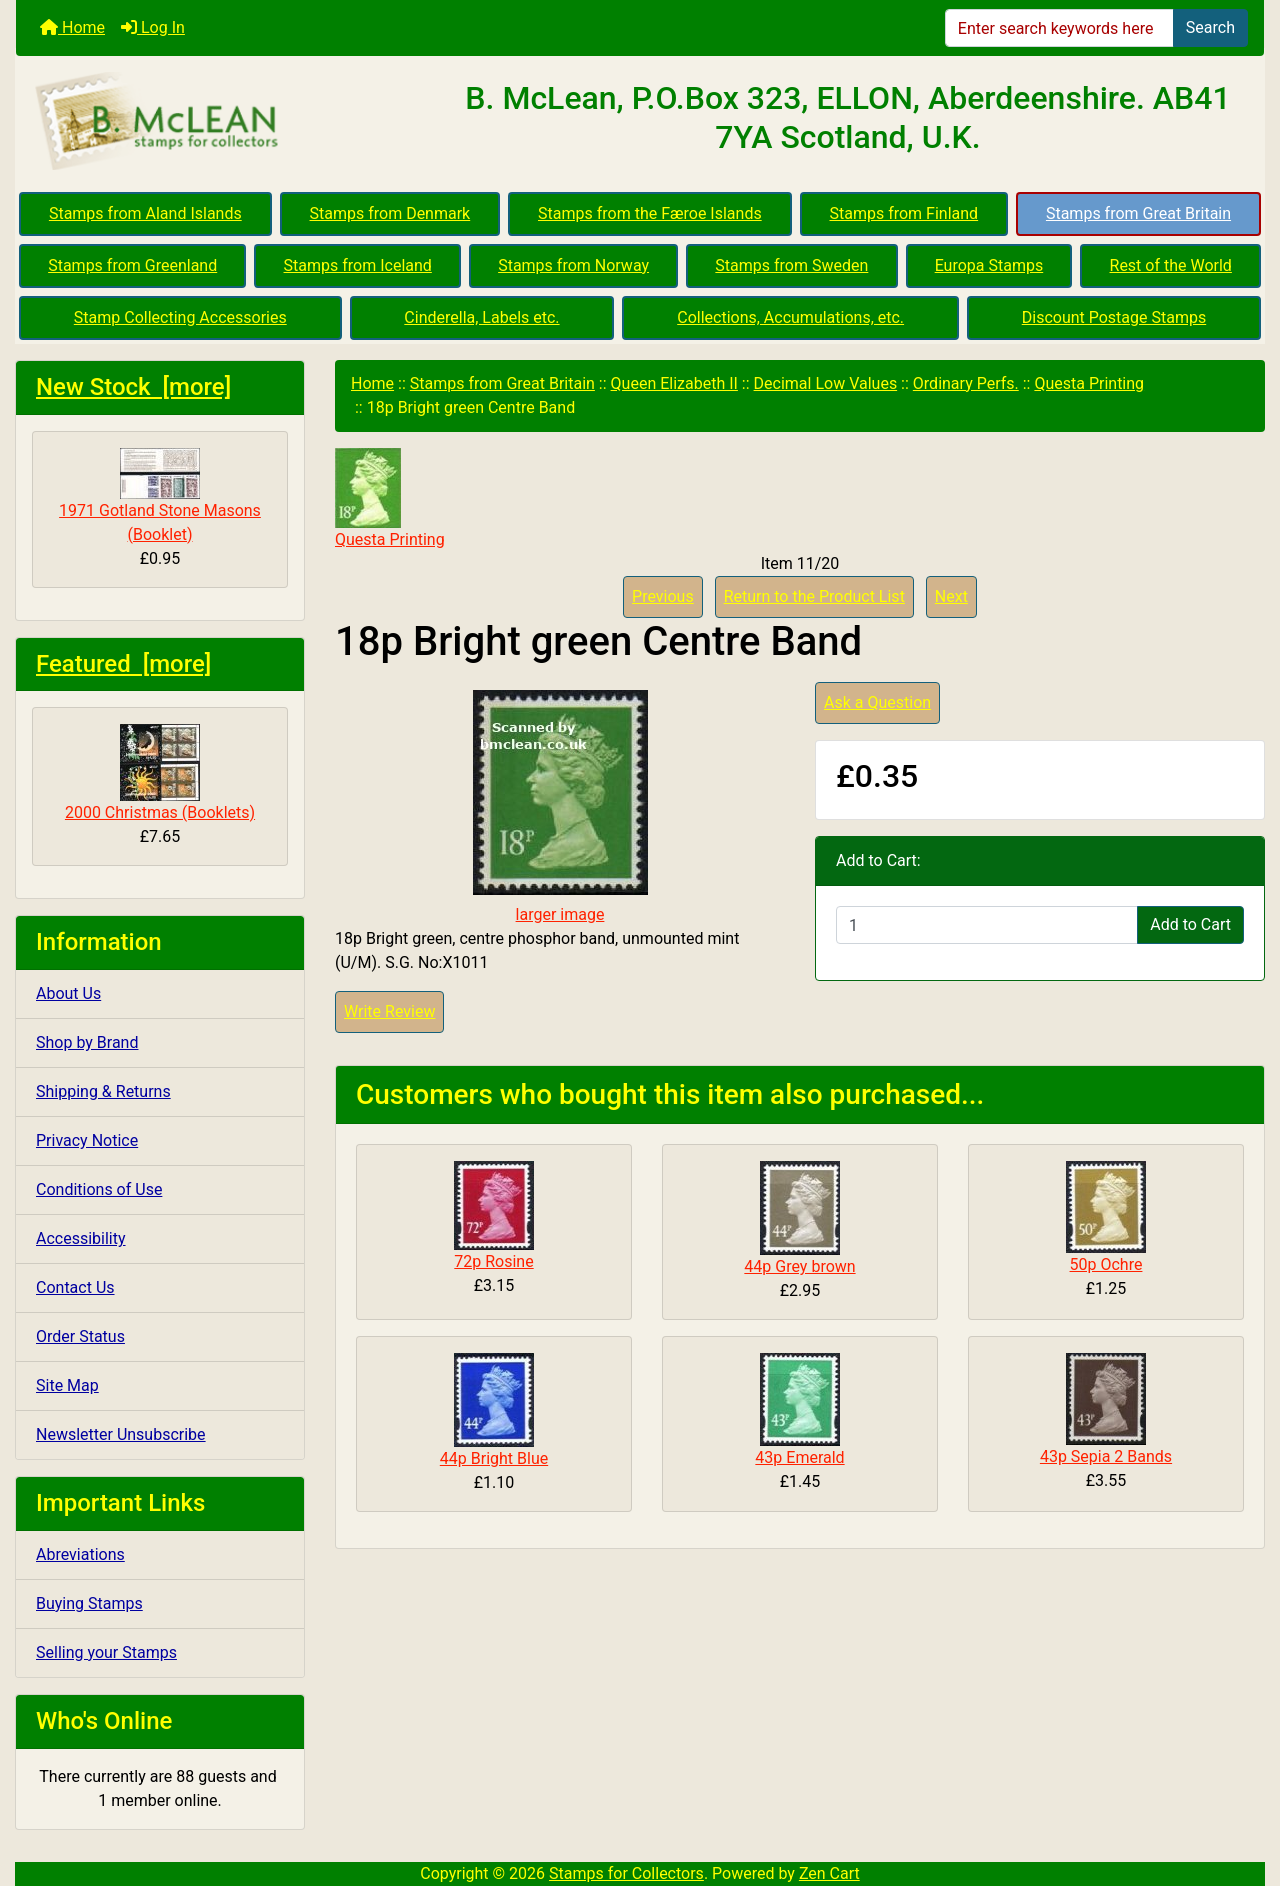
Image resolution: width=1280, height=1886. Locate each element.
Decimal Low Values (826, 383)
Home (72, 27)
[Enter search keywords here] (1059, 28)
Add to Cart (1190, 924)
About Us (68, 993)
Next (951, 596)
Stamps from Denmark (390, 213)
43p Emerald (799, 1457)
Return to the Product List (814, 596)
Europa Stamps (989, 265)
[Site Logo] (224, 122)
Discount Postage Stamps (1114, 317)
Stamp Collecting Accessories (180, 317)
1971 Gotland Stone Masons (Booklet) (160, 496)
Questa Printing (1089, 383)
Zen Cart (829, 1873)
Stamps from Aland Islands (145, 213)
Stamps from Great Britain (1138, 213)
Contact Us (75, 1287)
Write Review (389, 1011)
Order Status (80, 1336)
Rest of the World (1171, 265)
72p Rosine (493, 1261)
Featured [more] (123, 664)
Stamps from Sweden (791, 265)
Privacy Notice (87, 1140)
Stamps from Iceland (358, 265)
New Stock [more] (133, 387)
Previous (663, 596)
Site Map (67, 1385)
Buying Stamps (89, 1603)
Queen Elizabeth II (674, 383)
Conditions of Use (99, 1189)
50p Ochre (1106, 1264)
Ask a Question (877, 702)
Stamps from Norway (573, 265)
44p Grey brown (799, 1266)
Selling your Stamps (106, 1652)
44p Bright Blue (494, 1458)
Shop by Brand (87, 1042)
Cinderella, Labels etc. (481, 317)
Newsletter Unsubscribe (121, 1434)
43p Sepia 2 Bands (1106, 1456)
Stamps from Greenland (132, 265)
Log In (153, 27)
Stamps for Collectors (626, 1873)
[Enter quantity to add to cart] (987, 925)
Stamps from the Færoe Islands (650, 213)
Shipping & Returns (103, 1091)
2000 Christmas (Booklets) (160, 773)
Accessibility (81, 1238)
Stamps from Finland (903, 213)
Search (1210, 27)
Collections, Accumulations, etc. (790, 317)
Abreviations (80, 1554)
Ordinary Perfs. (966, 383)
